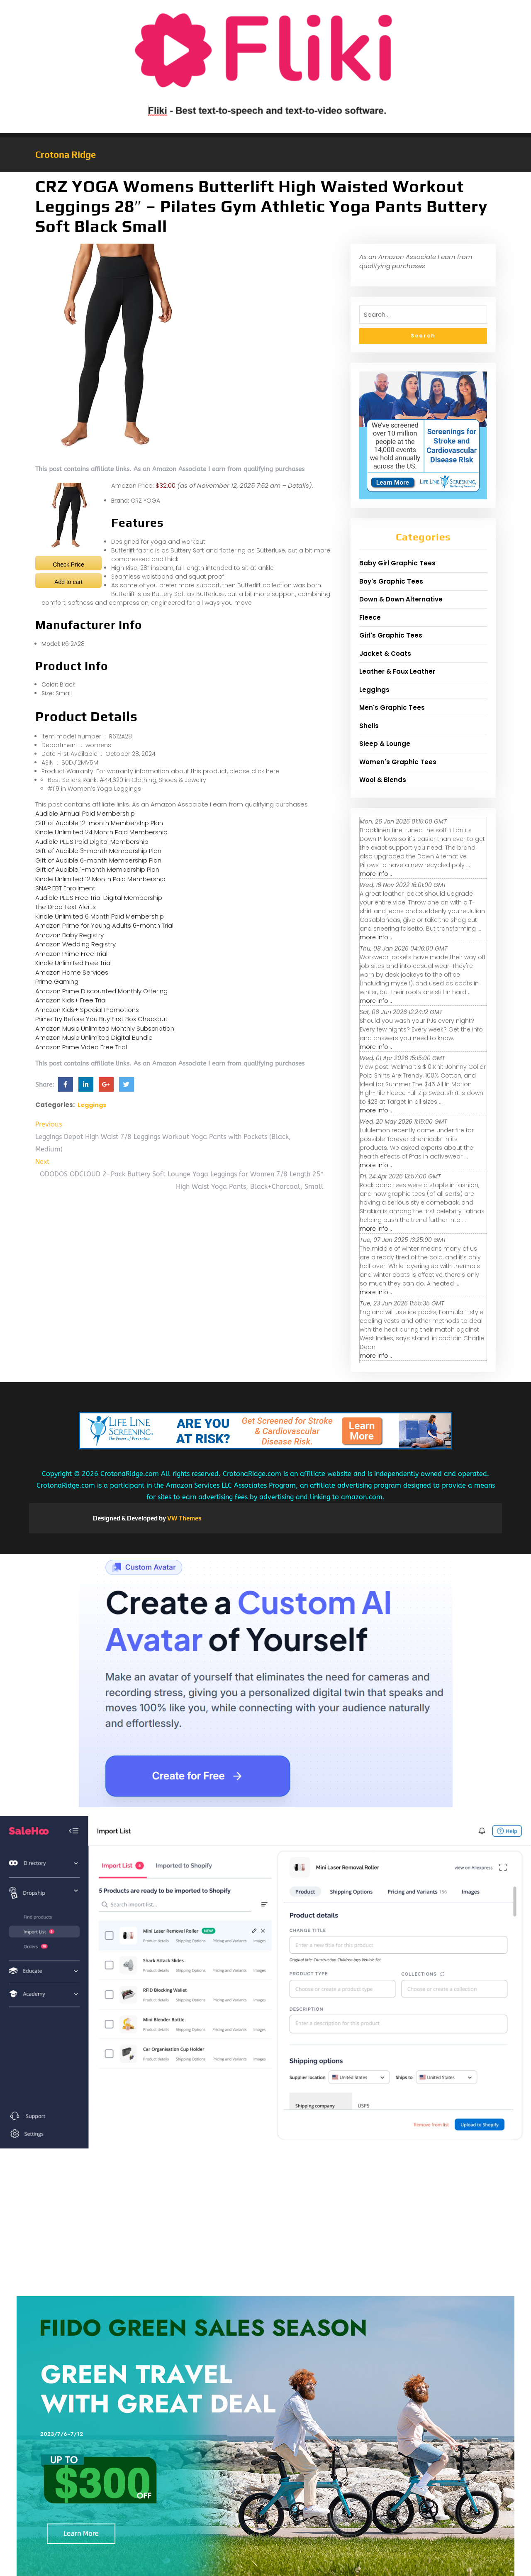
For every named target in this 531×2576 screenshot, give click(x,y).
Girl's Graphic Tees (390, 635)
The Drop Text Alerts (65, 906)
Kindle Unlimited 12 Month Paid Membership (100, 879)
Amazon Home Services (71, 972)
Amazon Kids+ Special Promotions (87, 1009)
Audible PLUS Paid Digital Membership (92, 841)
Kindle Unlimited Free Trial (73, 962)
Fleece (370, 617)
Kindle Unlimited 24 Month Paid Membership (101, 832)
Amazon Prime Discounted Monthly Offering (101, 991)
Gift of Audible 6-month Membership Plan (98, 860)
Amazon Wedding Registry (75, 944)
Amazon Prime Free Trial (71, 953)
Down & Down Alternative (401, 599)
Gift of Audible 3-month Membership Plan (98, 850)
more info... (376, 874)
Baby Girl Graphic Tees (397, 563)
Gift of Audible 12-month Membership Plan (99, 823)
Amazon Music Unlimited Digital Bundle (94, 1037)
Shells (369, 725)
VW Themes (184, 1518)
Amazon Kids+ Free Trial (71, 1000)
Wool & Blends (382, 779)
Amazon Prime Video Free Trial (81, 1047)
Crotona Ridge (65, 154)
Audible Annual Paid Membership (85, 813)
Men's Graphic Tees (392, 707)
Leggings (92, 1105)
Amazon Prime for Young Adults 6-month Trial (104, 925)
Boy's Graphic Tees (391, 581)
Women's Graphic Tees (397, 762)
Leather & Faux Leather (397, 671)
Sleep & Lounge (384, 743)
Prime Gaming (56, 981)
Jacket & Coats (385, 653)
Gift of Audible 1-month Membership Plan (97, 869)
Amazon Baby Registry (69, 935)
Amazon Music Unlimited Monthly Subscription (104, 1028)
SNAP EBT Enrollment (65, 888)
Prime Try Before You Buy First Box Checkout (101, 1018)
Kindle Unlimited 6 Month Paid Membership (99, 916)
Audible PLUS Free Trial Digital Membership (98, 897)
